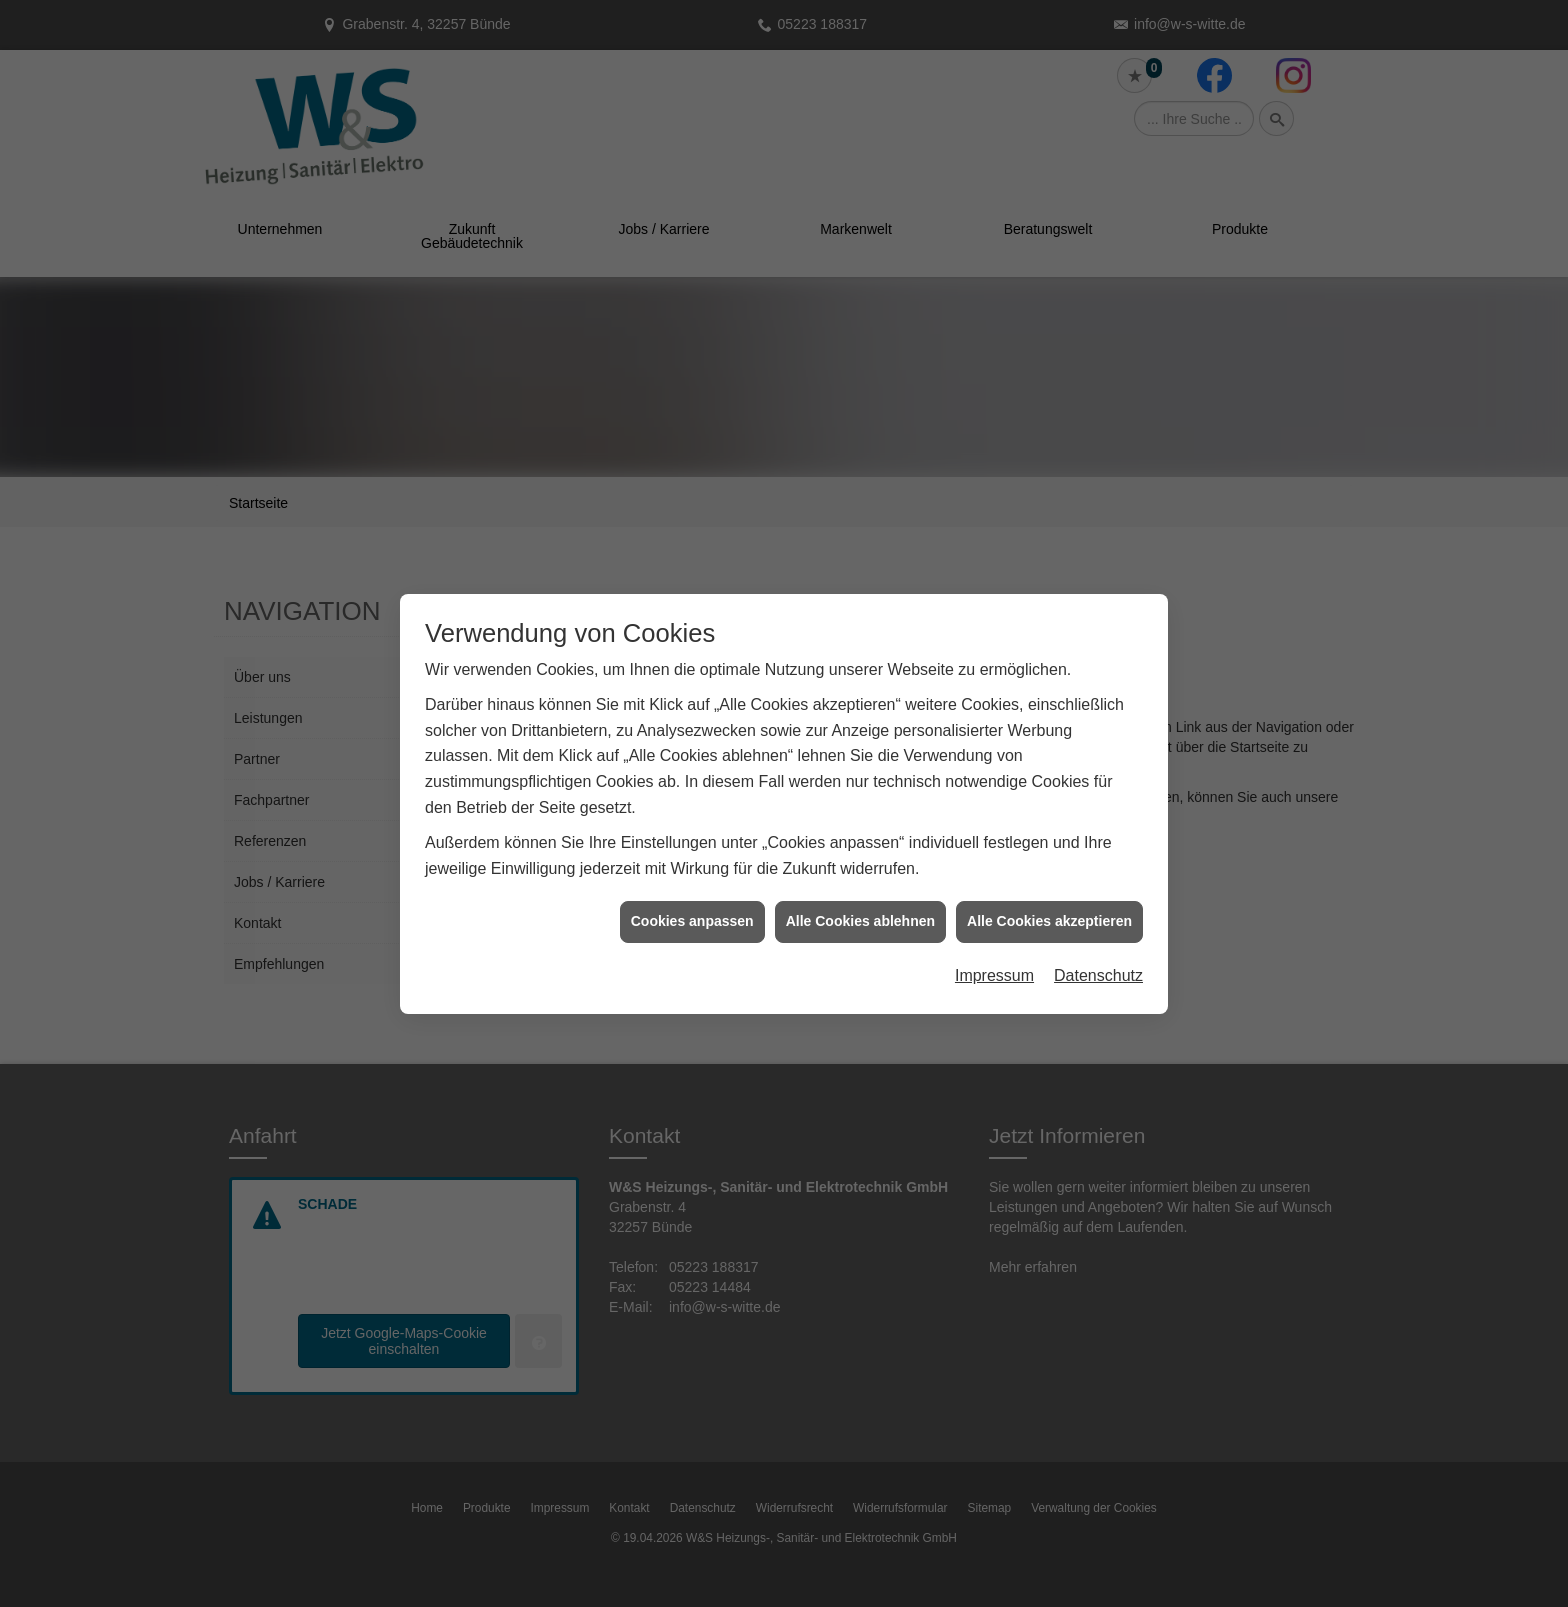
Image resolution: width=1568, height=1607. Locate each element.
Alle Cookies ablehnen (860, 865)
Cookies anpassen (692, 865)
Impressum (994, 919)
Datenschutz (1098, 919)
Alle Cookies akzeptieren (1049, 865)
